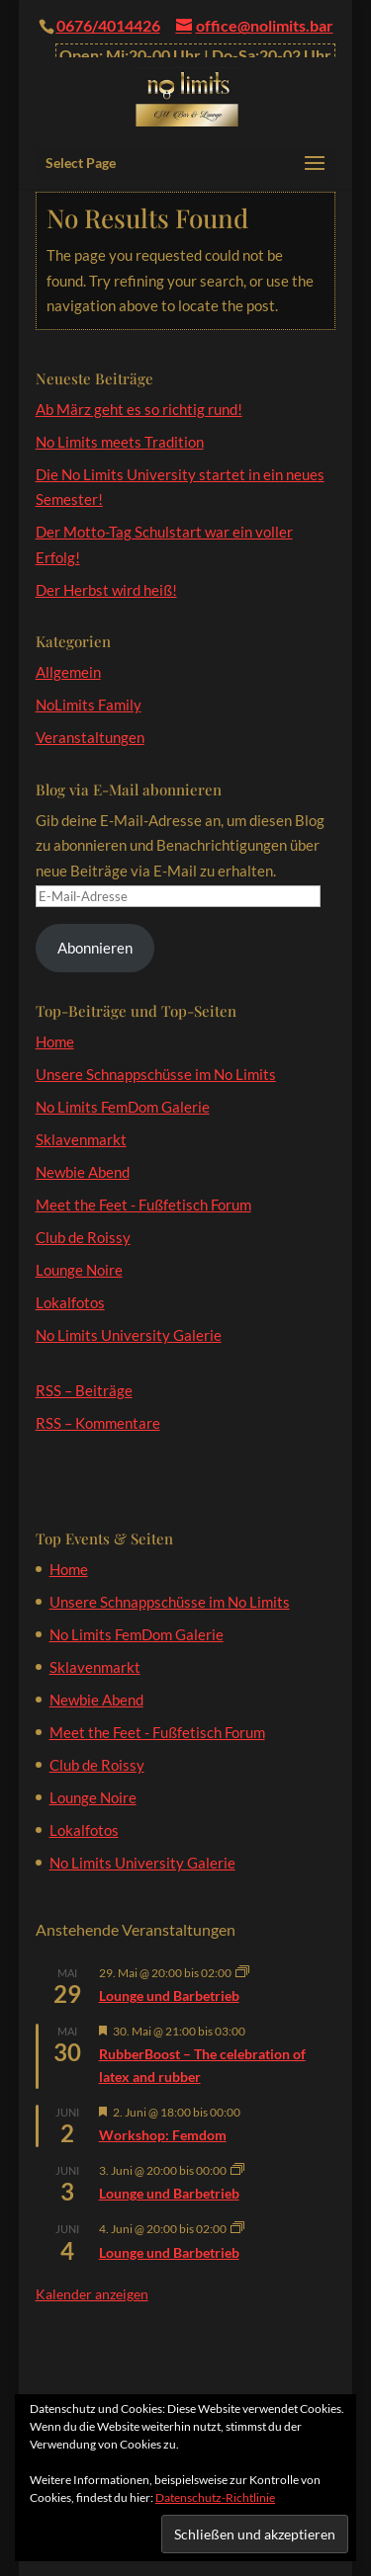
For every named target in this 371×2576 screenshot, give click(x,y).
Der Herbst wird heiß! (106, 590)
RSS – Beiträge (84, 1390)
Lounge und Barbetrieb (169, 1995)
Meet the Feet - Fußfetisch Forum (143, 1204)
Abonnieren (95, 947)
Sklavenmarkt (81, 1139)
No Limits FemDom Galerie (123, 1107)
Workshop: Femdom (163, 2134)
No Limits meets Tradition (120, 442)
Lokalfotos (70, 1302)
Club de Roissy (83, 1237)
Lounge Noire (79, 1270)
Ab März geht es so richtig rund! (139, 409)
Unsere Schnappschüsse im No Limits (156, 1074)
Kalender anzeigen (92, 2293)
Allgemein (68, 672)
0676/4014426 (108, 25)
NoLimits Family (88, 704)
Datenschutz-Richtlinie (215, 2497)
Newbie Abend (83, 1172)
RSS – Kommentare (98, 1423)
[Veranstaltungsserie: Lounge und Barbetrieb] (242, 1972)
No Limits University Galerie (129, 1335)
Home (55, 1041)
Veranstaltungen (90, 737)
